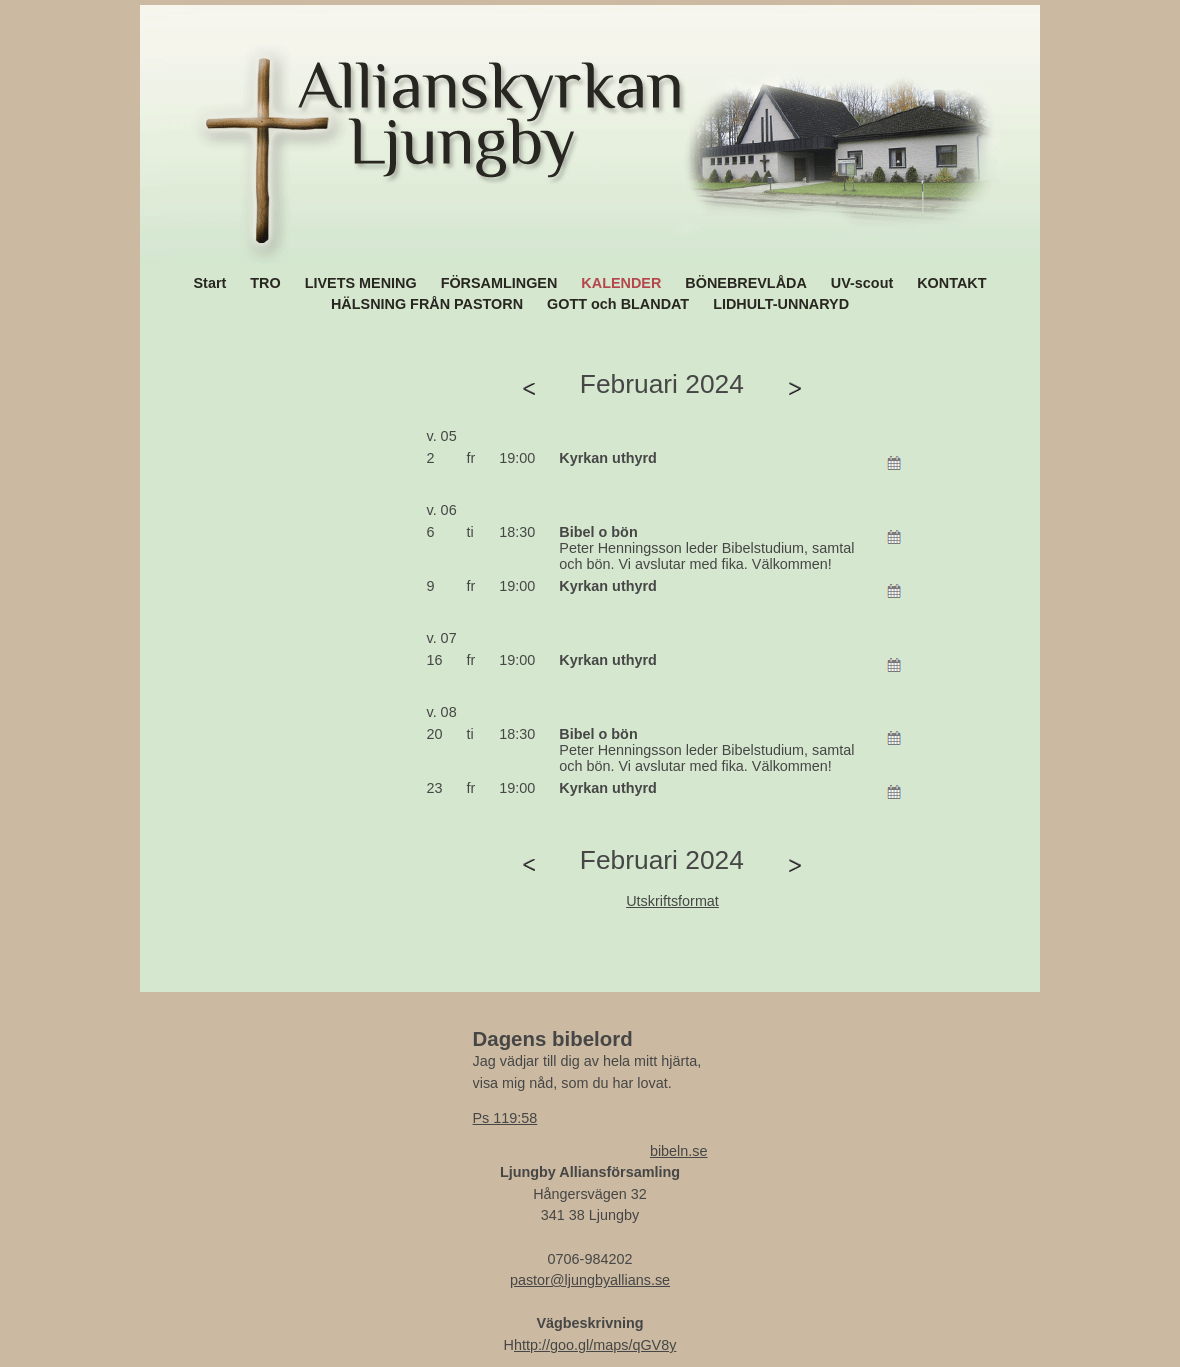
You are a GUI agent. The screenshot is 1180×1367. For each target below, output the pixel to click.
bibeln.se (679, 1151)
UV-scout (862, 283)
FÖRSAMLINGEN (499, 283)
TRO (265, 283)
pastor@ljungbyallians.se (590, 1280)
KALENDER (621, 283)
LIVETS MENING (361, 283)
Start (210, 283)
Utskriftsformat (672, 901)
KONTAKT (951, 283)
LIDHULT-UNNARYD (781, 304)
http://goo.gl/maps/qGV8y (595, 1345)
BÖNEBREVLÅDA (746, 283)
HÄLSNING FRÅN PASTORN (427, 304)
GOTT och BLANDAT (618, 304)
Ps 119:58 (505, 1118)
